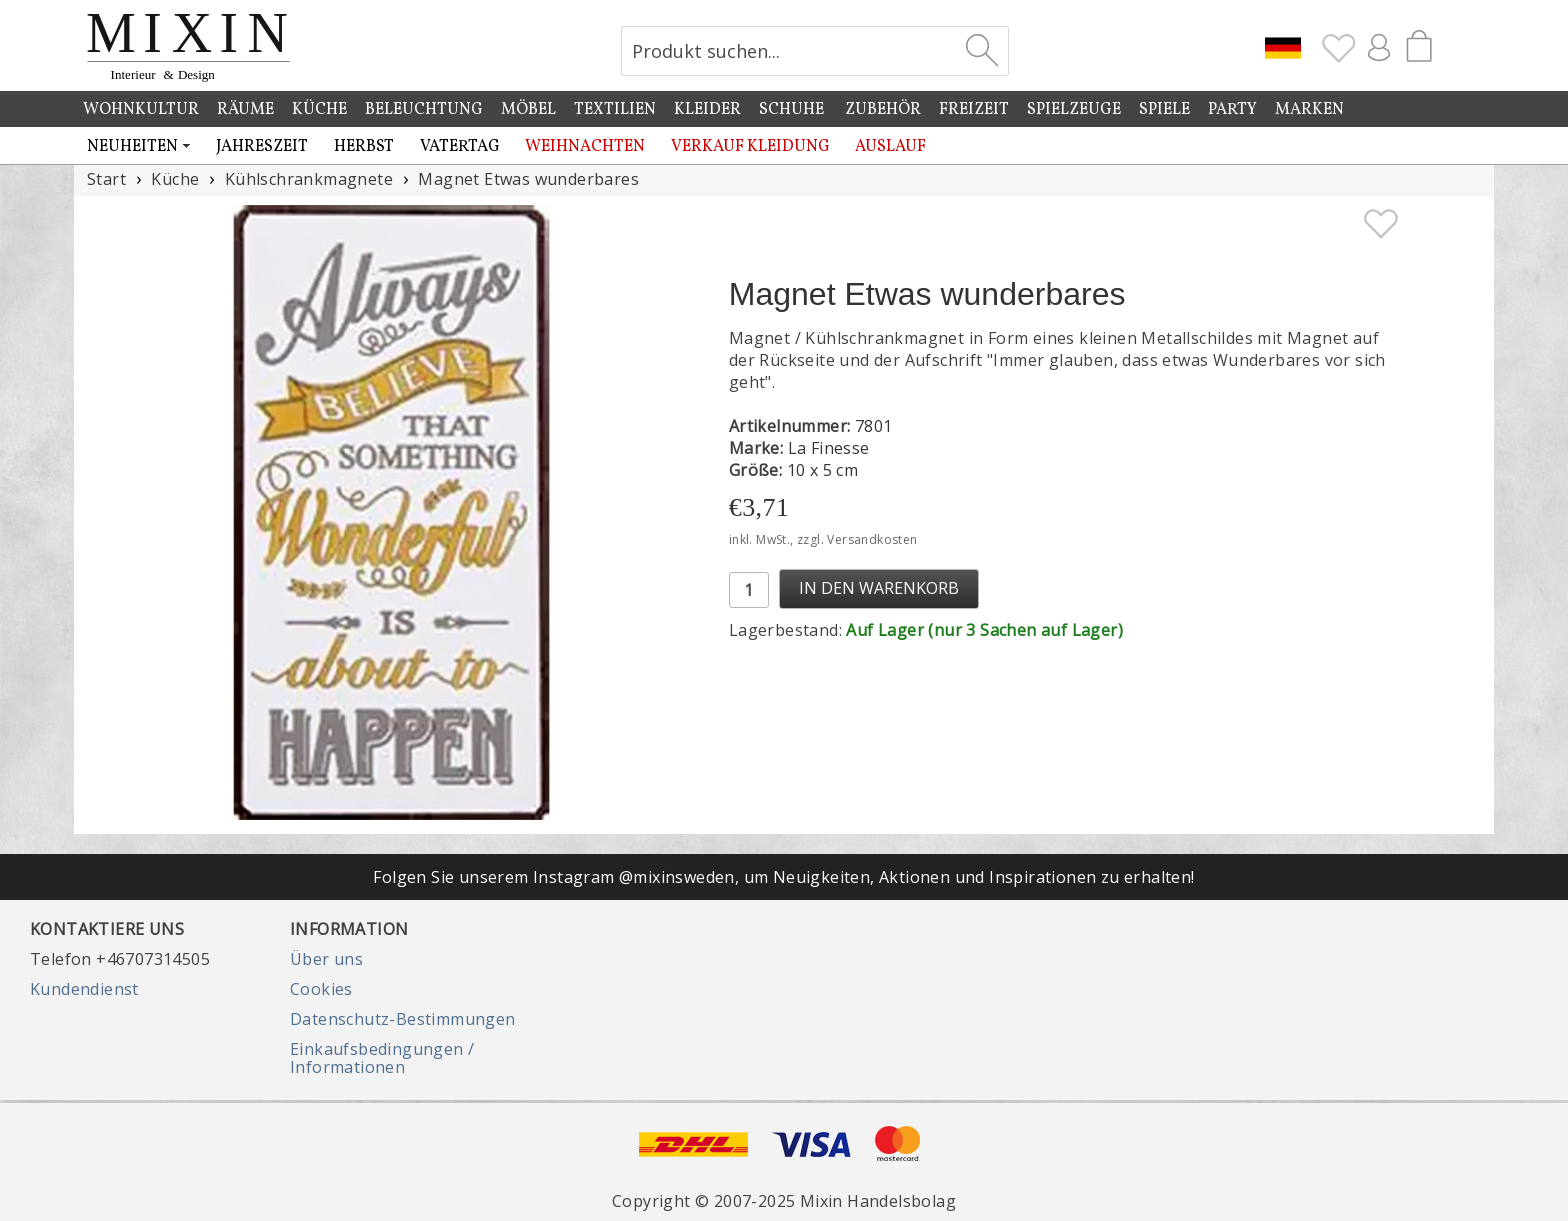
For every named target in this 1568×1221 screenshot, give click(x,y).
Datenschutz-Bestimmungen (403, 1019)
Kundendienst (84, 989)
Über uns (326, 959)
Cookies (321, 989)
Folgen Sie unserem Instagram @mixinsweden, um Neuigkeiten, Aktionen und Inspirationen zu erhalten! (783, 877)
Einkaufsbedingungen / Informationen (382, 1058)
